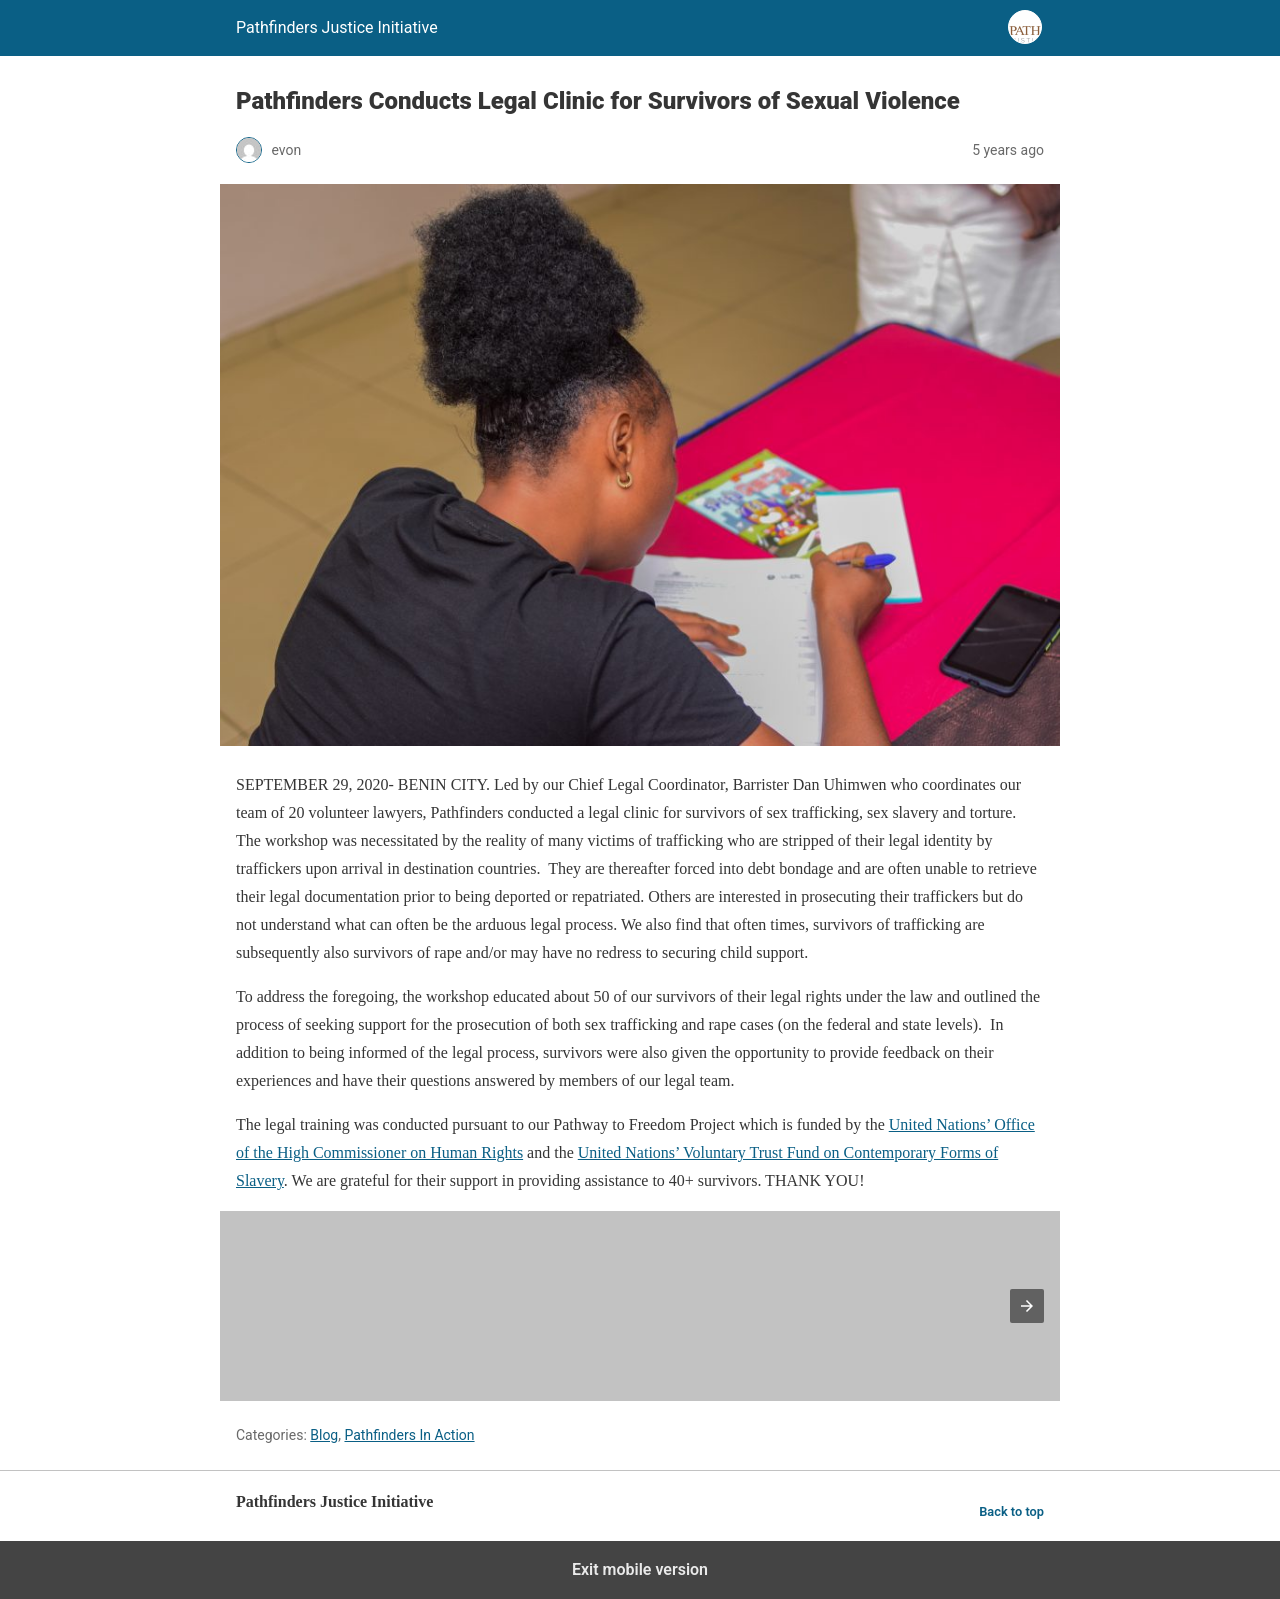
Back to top (1011, 1511)
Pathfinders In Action (409, 1435)
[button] (1027, 1306)
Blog (324, 1435)
